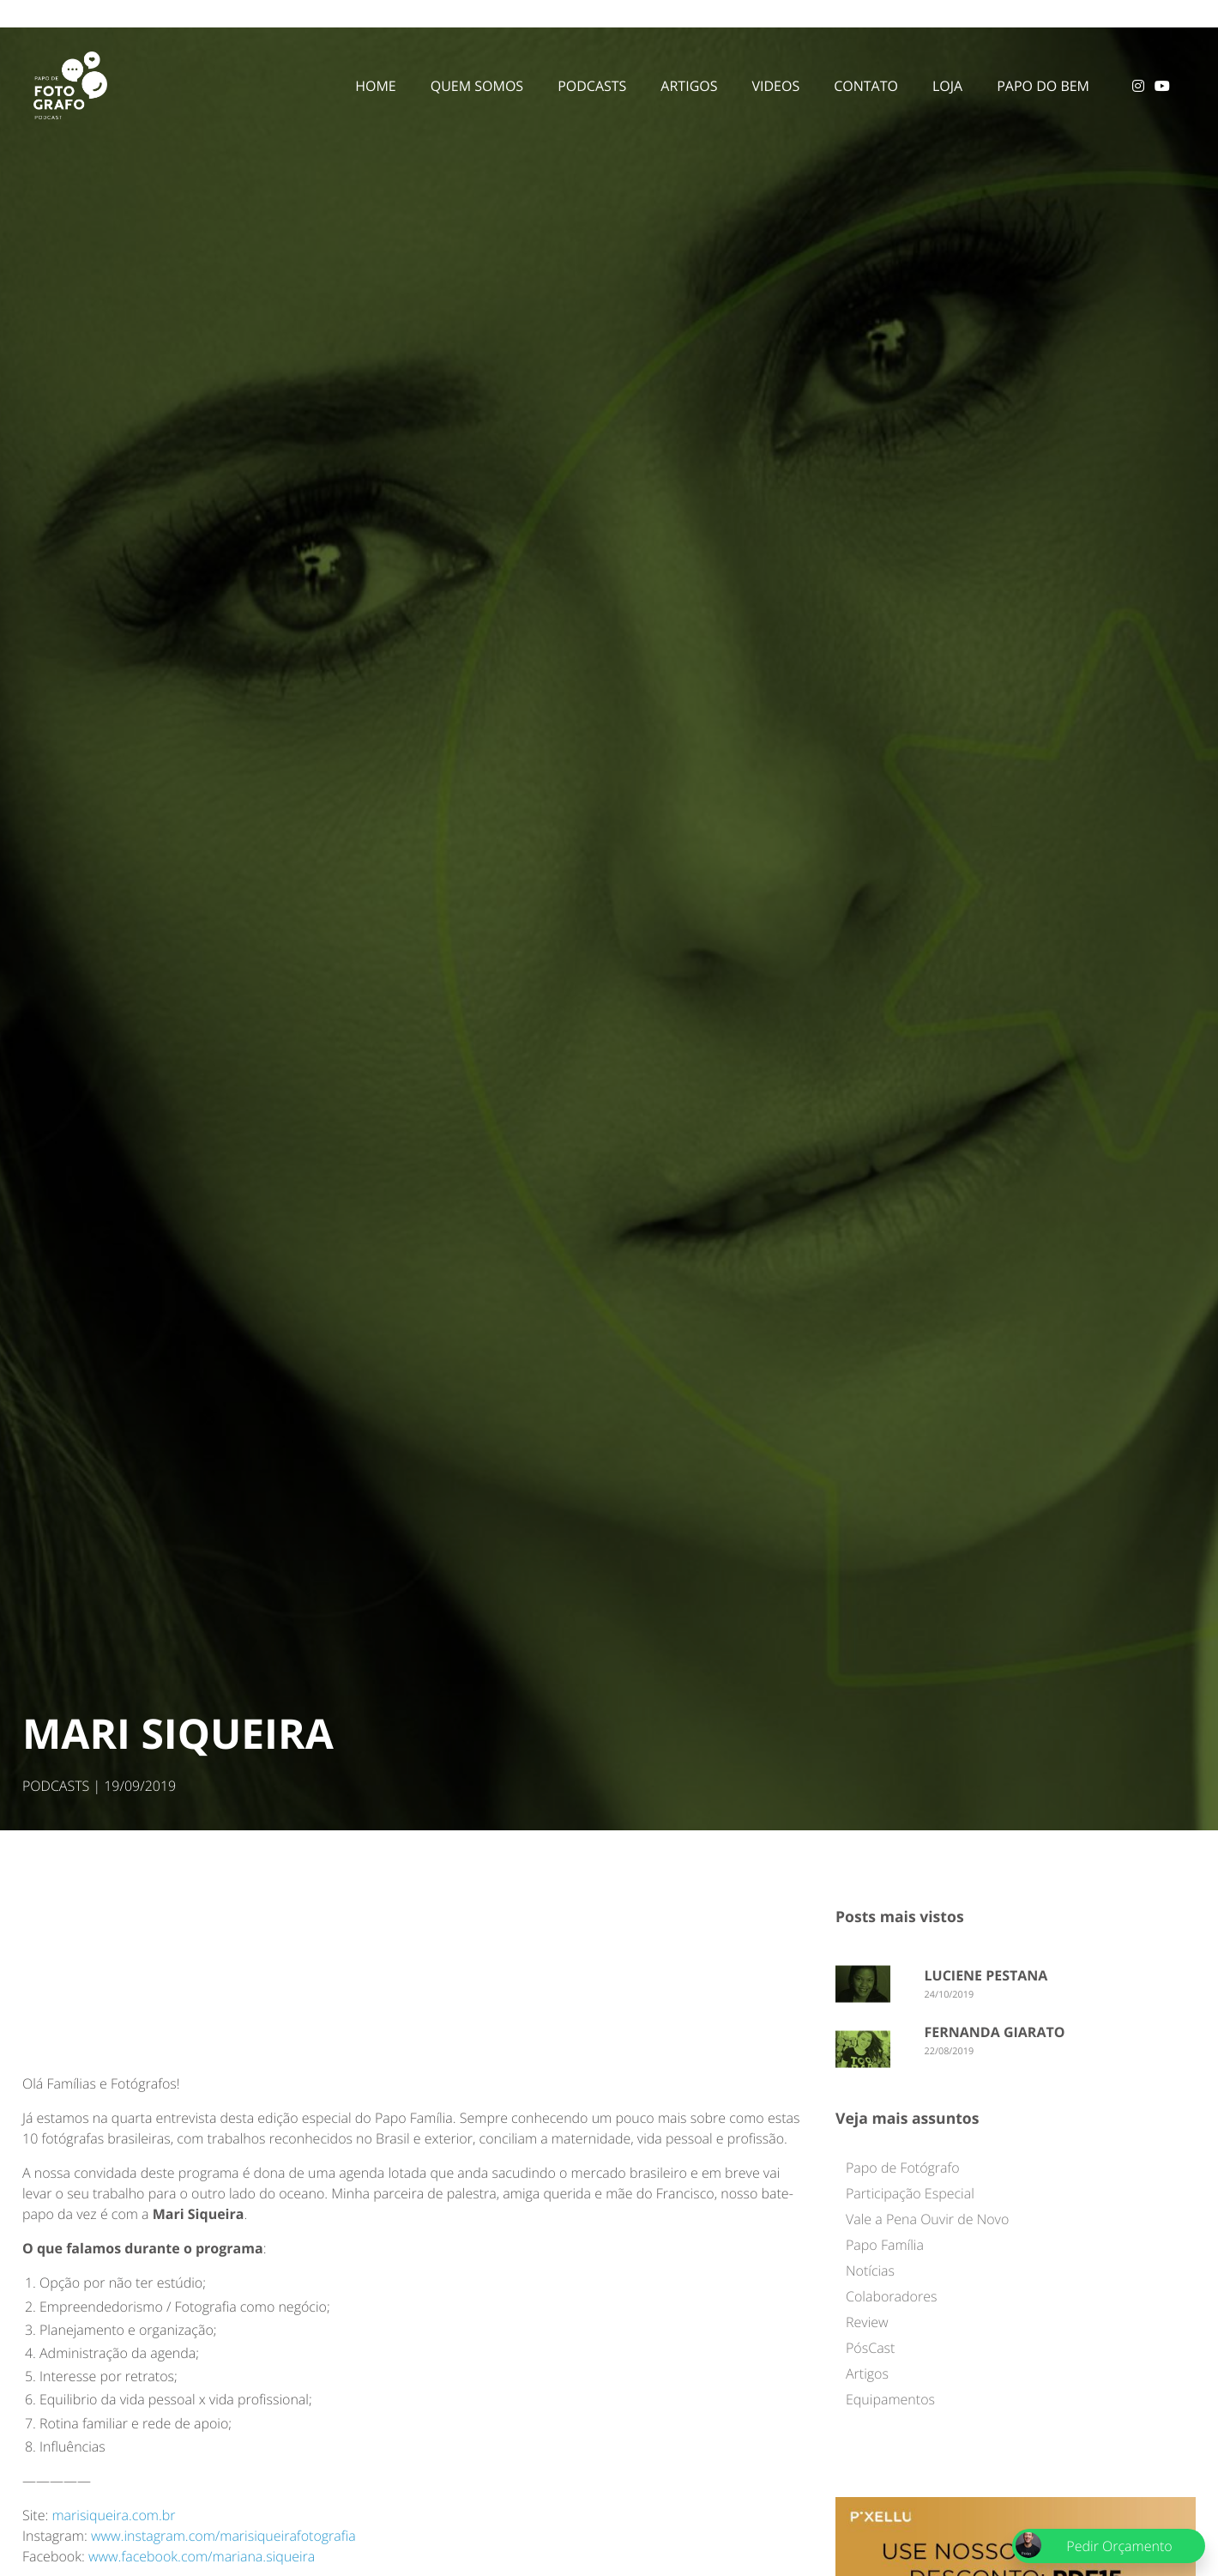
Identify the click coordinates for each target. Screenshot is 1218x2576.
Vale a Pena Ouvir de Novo (927, 2219)
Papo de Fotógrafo (903, 2167)
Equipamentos (890, 2399)
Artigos (867, 2373)
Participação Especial (910, 2193)
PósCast (870, 2347)
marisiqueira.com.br (113, 2515)
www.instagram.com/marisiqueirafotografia (223, 2535)
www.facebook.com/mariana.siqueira (201, 2556)
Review (867, 2322)
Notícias (870, 2270)
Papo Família (885, 2244)
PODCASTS (55, 1785)
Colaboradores (891, 2296)
